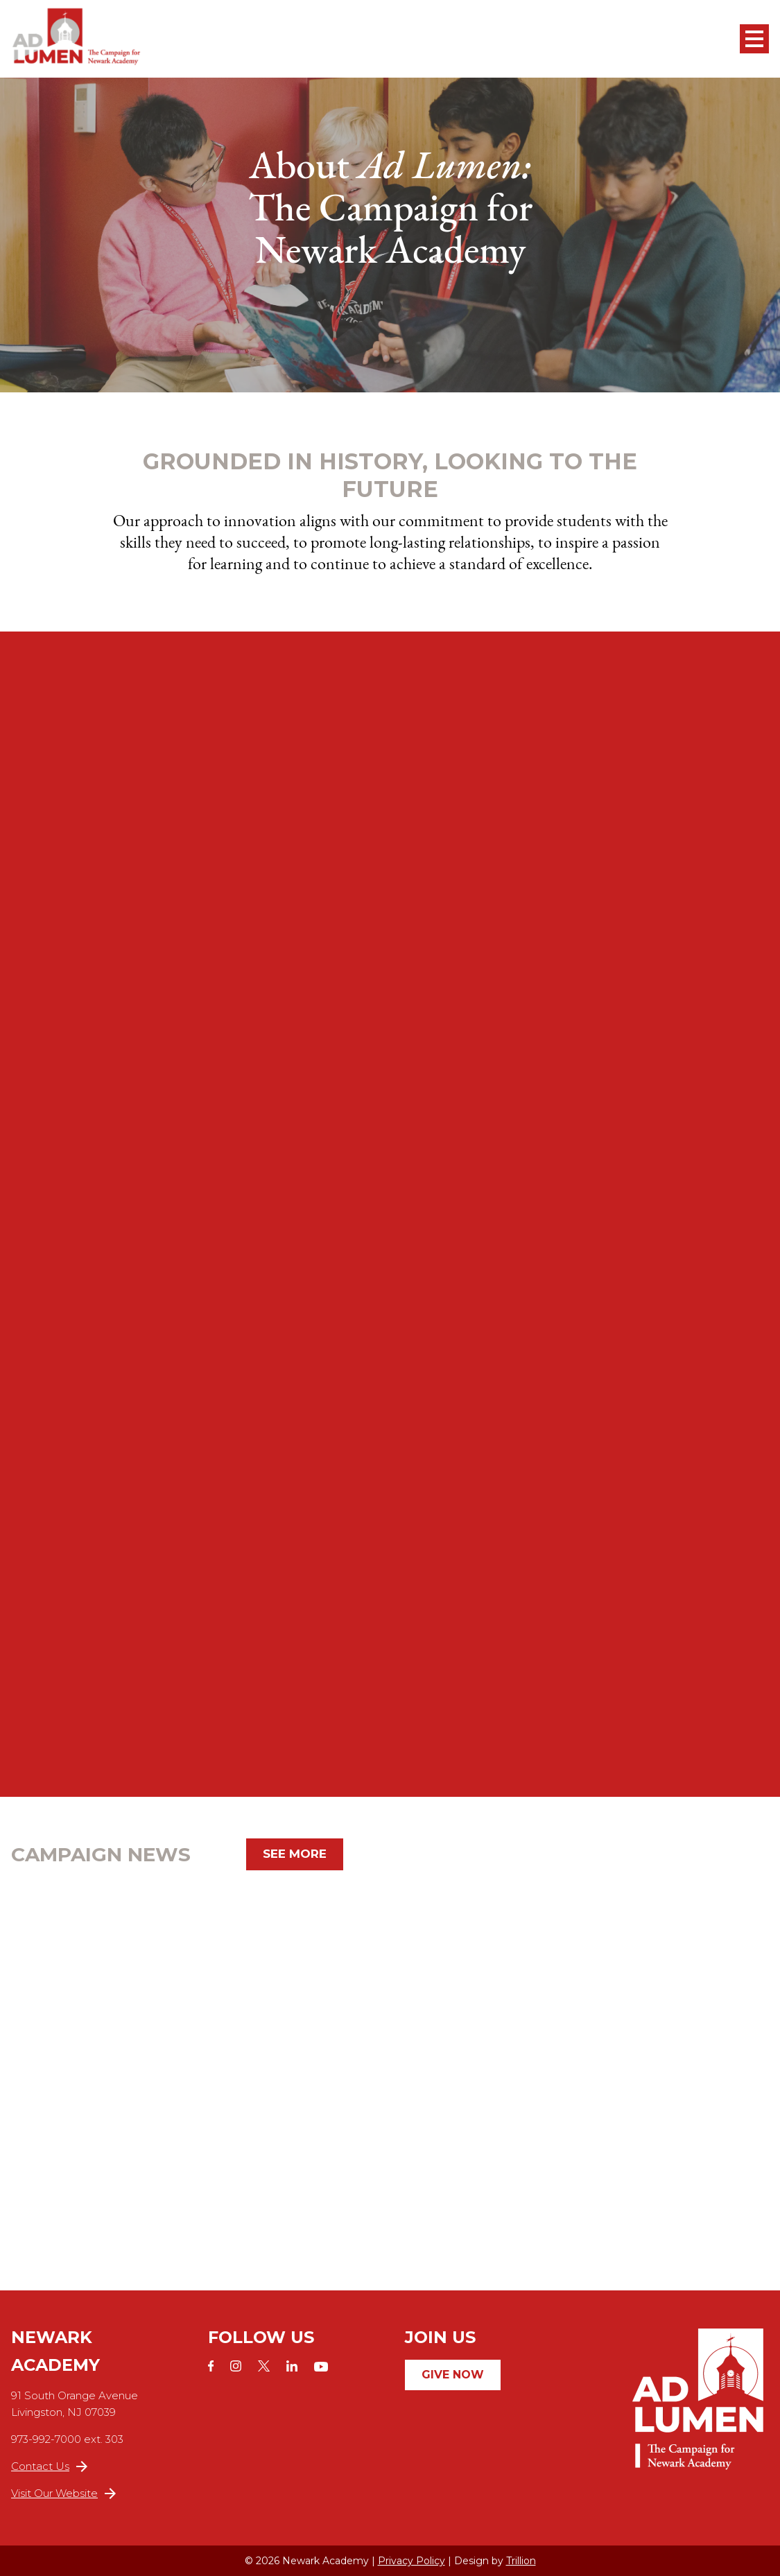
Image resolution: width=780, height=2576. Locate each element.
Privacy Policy (411, 2561)
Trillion (521, 2561)
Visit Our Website (63, 2493)
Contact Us (49, 2466)
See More (295, 1854)
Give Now (453, 2374)
